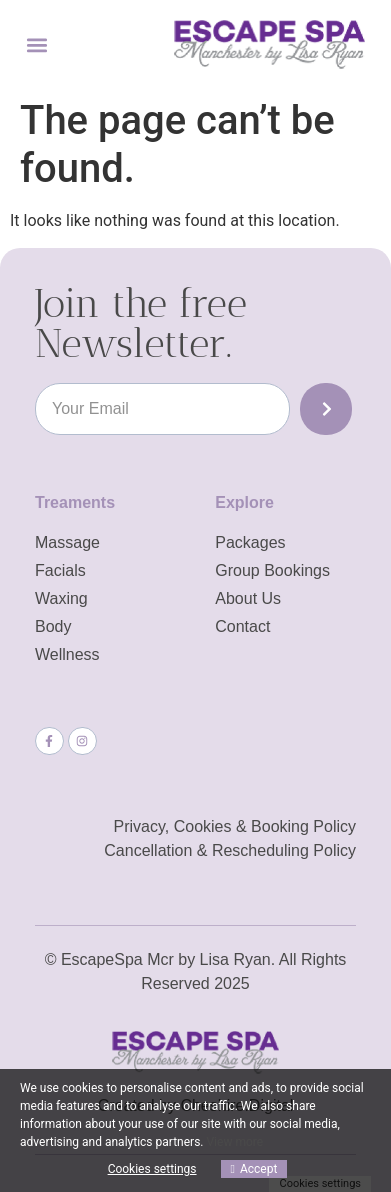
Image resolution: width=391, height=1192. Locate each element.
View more (234, 1142)
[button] (36, 44)
